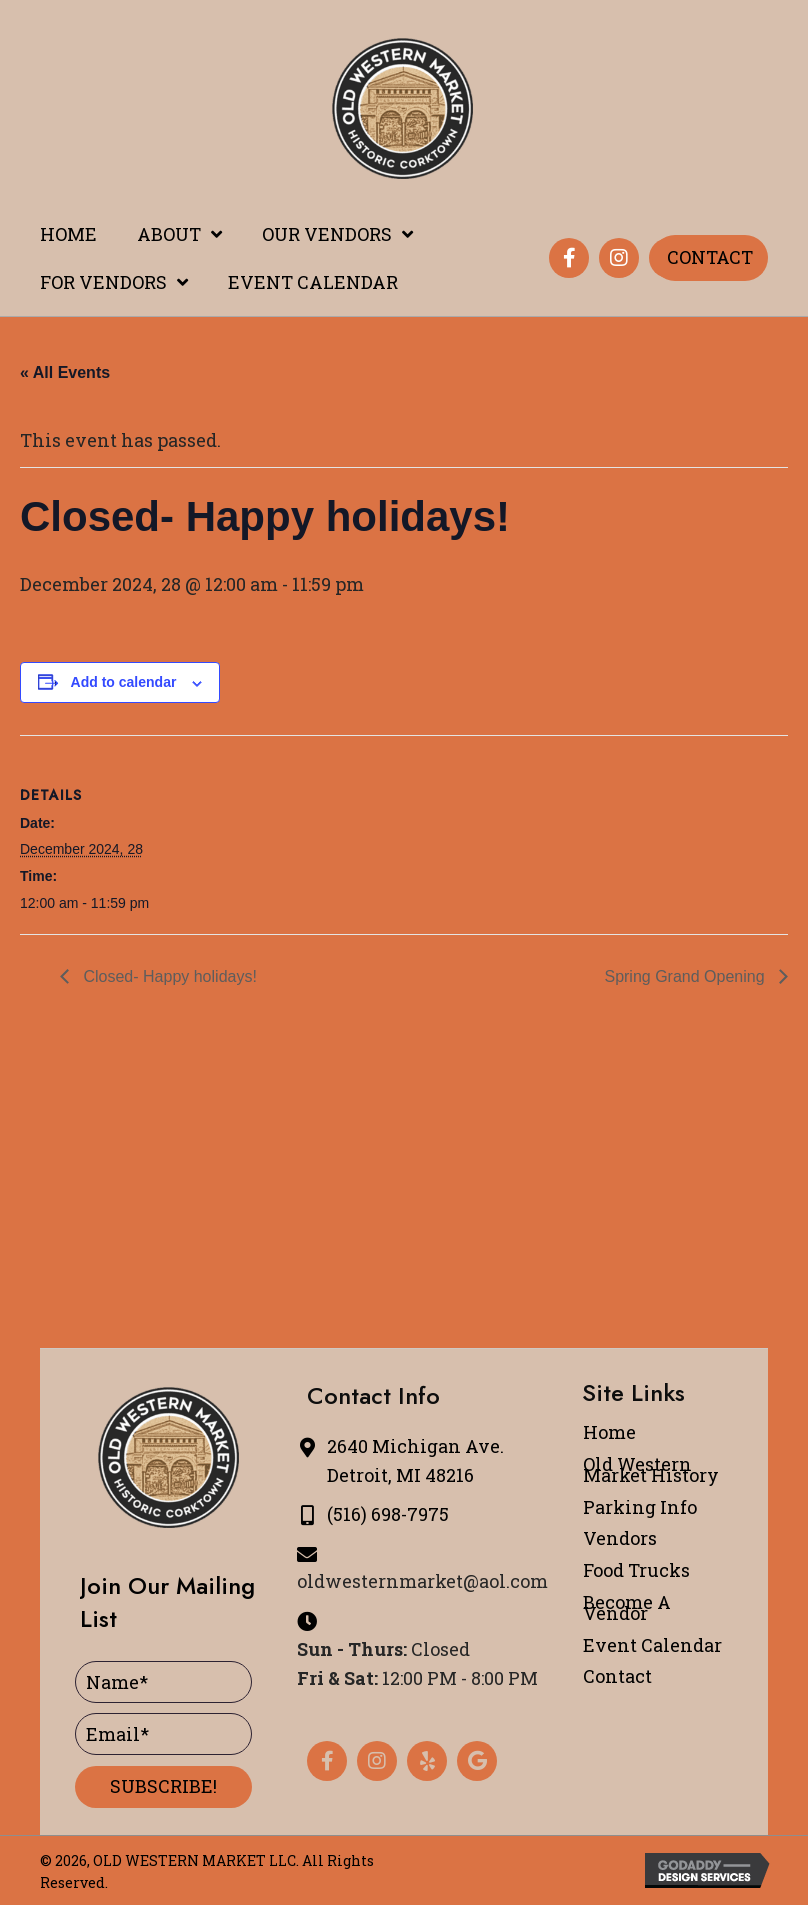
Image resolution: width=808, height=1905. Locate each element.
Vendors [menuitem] (620, 1538)
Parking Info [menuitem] (640, 1507)
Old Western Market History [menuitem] (651, 1469)
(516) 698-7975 (388, 1514)
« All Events (65, 372)
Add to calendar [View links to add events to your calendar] (124, 682)
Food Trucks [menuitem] (636, 1570)
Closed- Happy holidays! (168, 976)
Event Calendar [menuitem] (652, 1645)
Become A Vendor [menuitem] (627, 1607)
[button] (569, 258)
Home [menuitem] (609, 1432)
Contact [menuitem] (617, 1676)
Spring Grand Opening (686, 976)
